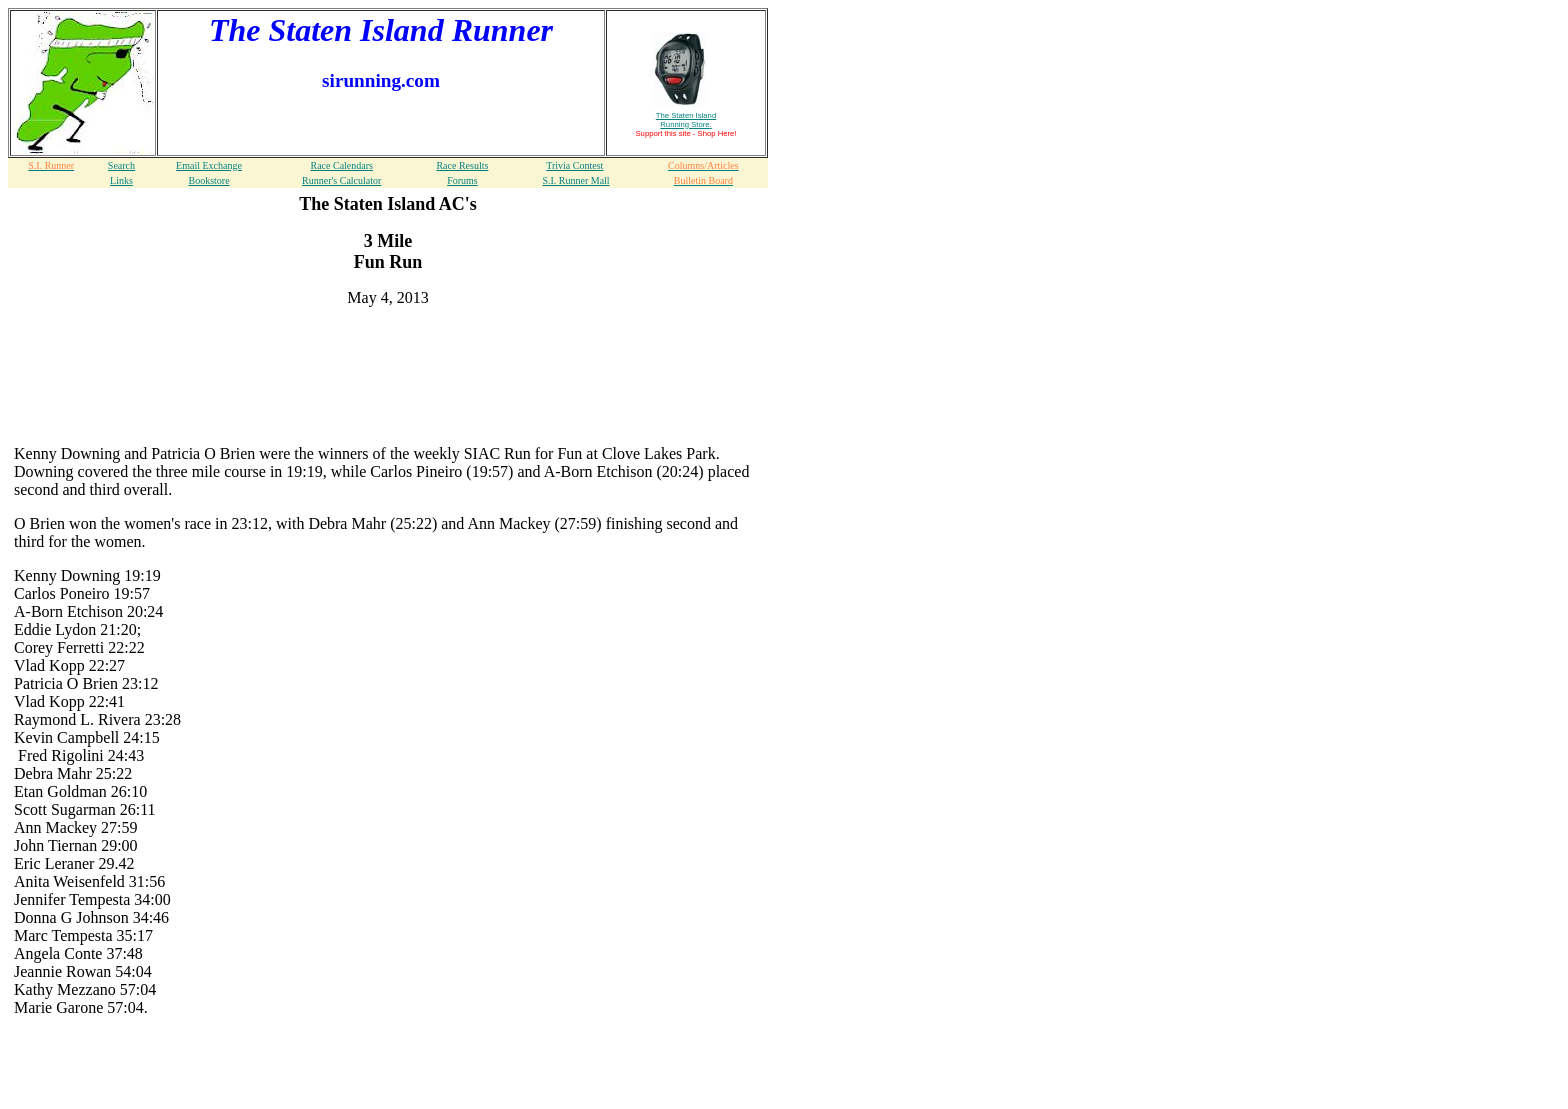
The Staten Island (686, 120)
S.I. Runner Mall (575, 180)
